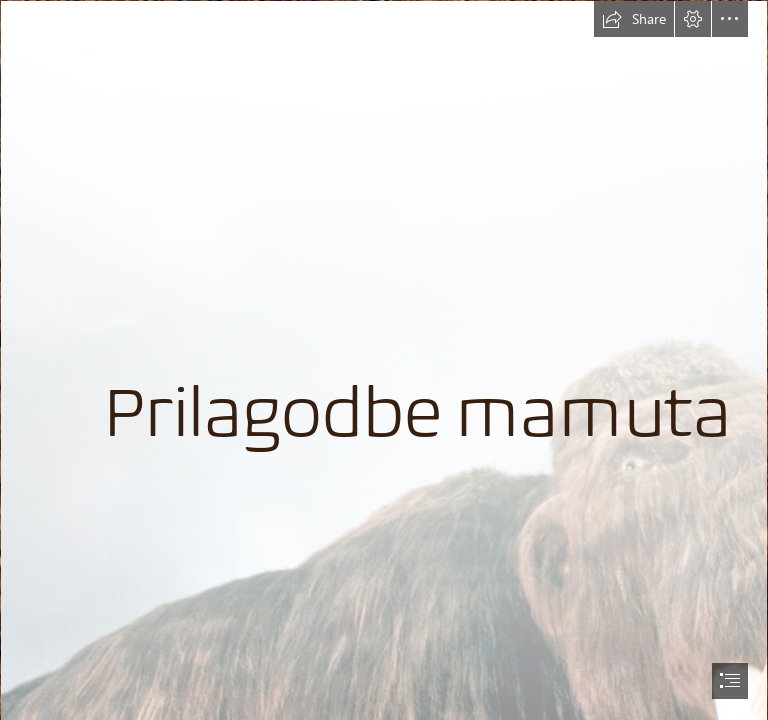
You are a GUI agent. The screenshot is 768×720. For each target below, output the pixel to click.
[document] (384, 360)
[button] (634, 19)
